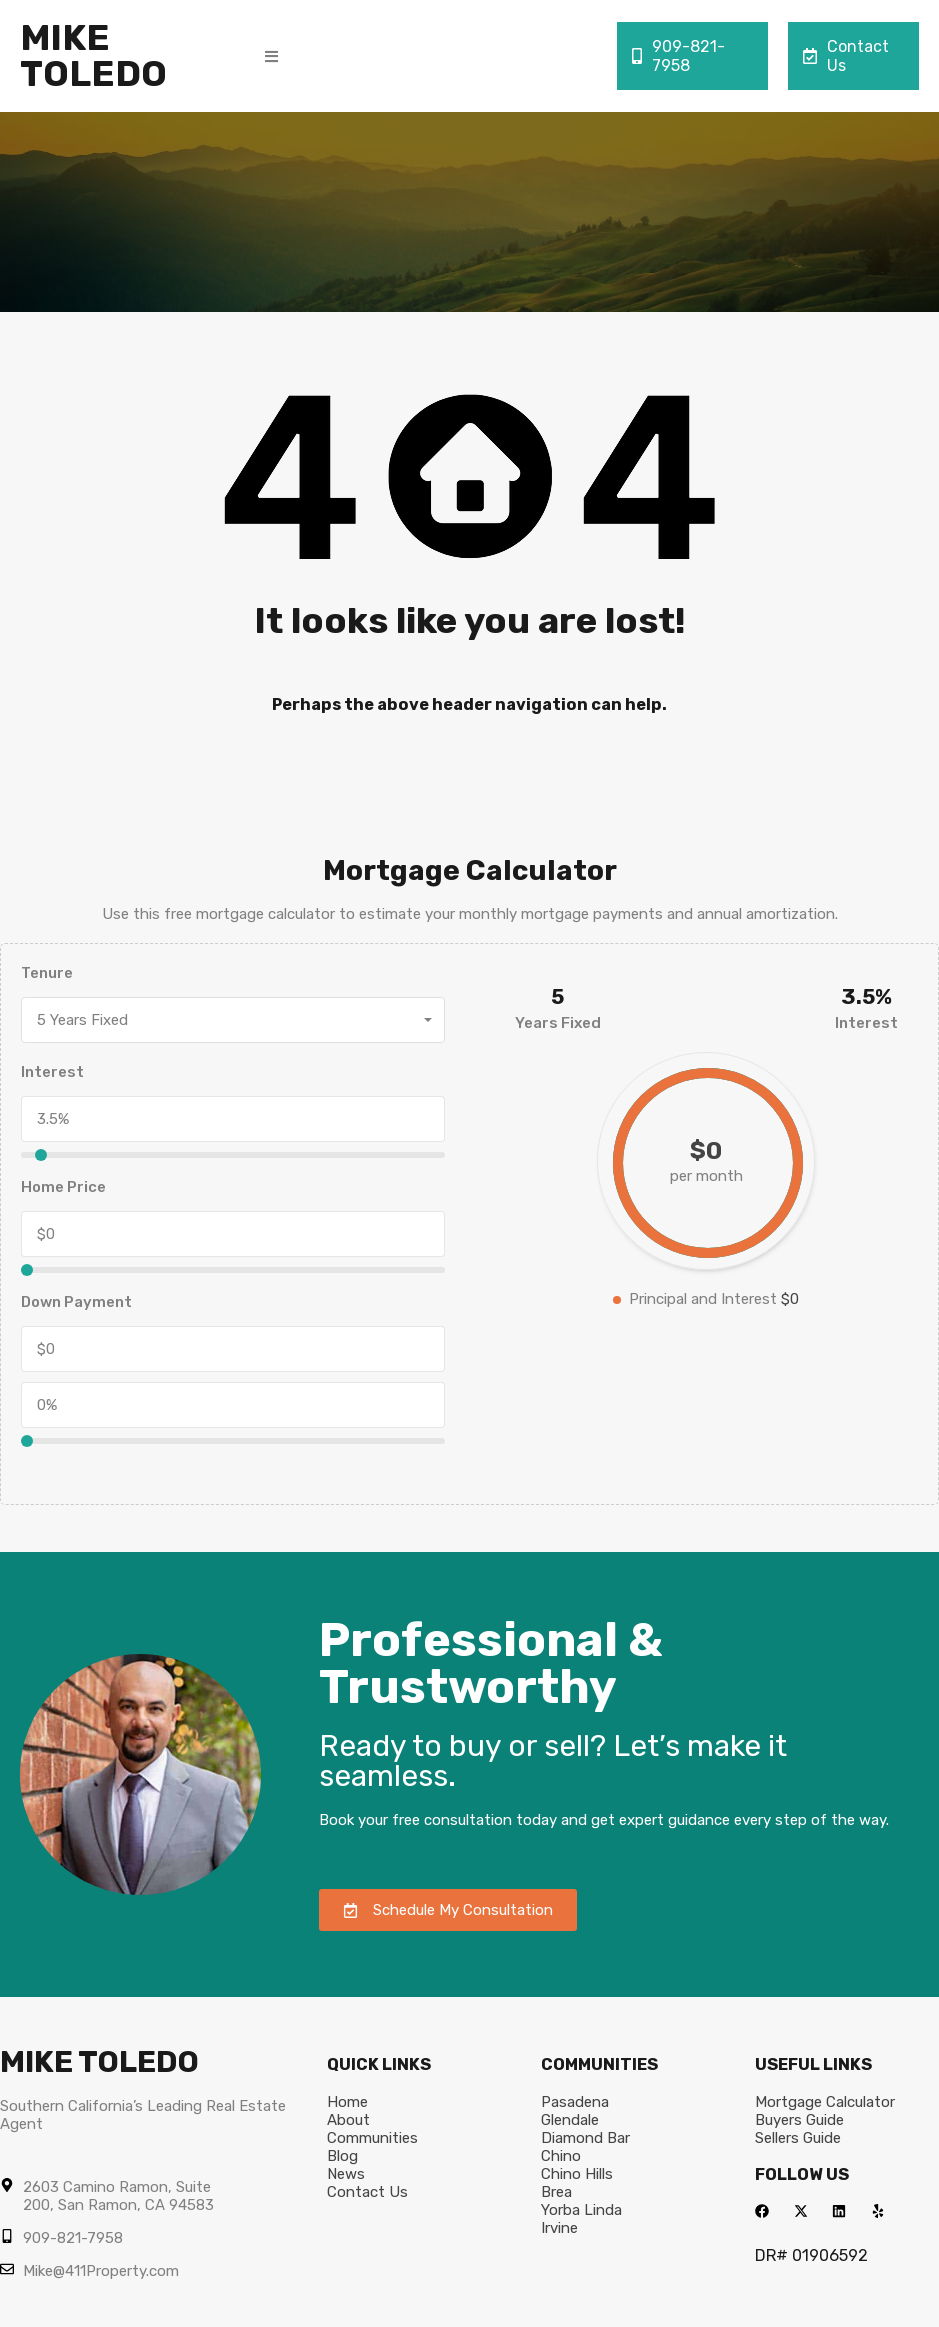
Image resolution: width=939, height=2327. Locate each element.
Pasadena (575, 2102)
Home (347, 2102)
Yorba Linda (581, 2210)
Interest (52, 1072)
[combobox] (233, 1020)
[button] (271, 56)
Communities (372, 2138)
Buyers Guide (799, 2120)
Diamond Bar (585, 2138)
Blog (342, 2156)
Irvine (559, 2228)
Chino (561, 2156)
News (346, 2174)
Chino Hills (577, 2174)
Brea (556, 2192)
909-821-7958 (678, 56)
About (348, 2120)
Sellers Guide (798, 2138)
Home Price (63, 1187)
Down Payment (76, 1302)
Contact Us (846, 56)
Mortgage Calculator (825, 2102)
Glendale (570, 2120)
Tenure (47, 973)
